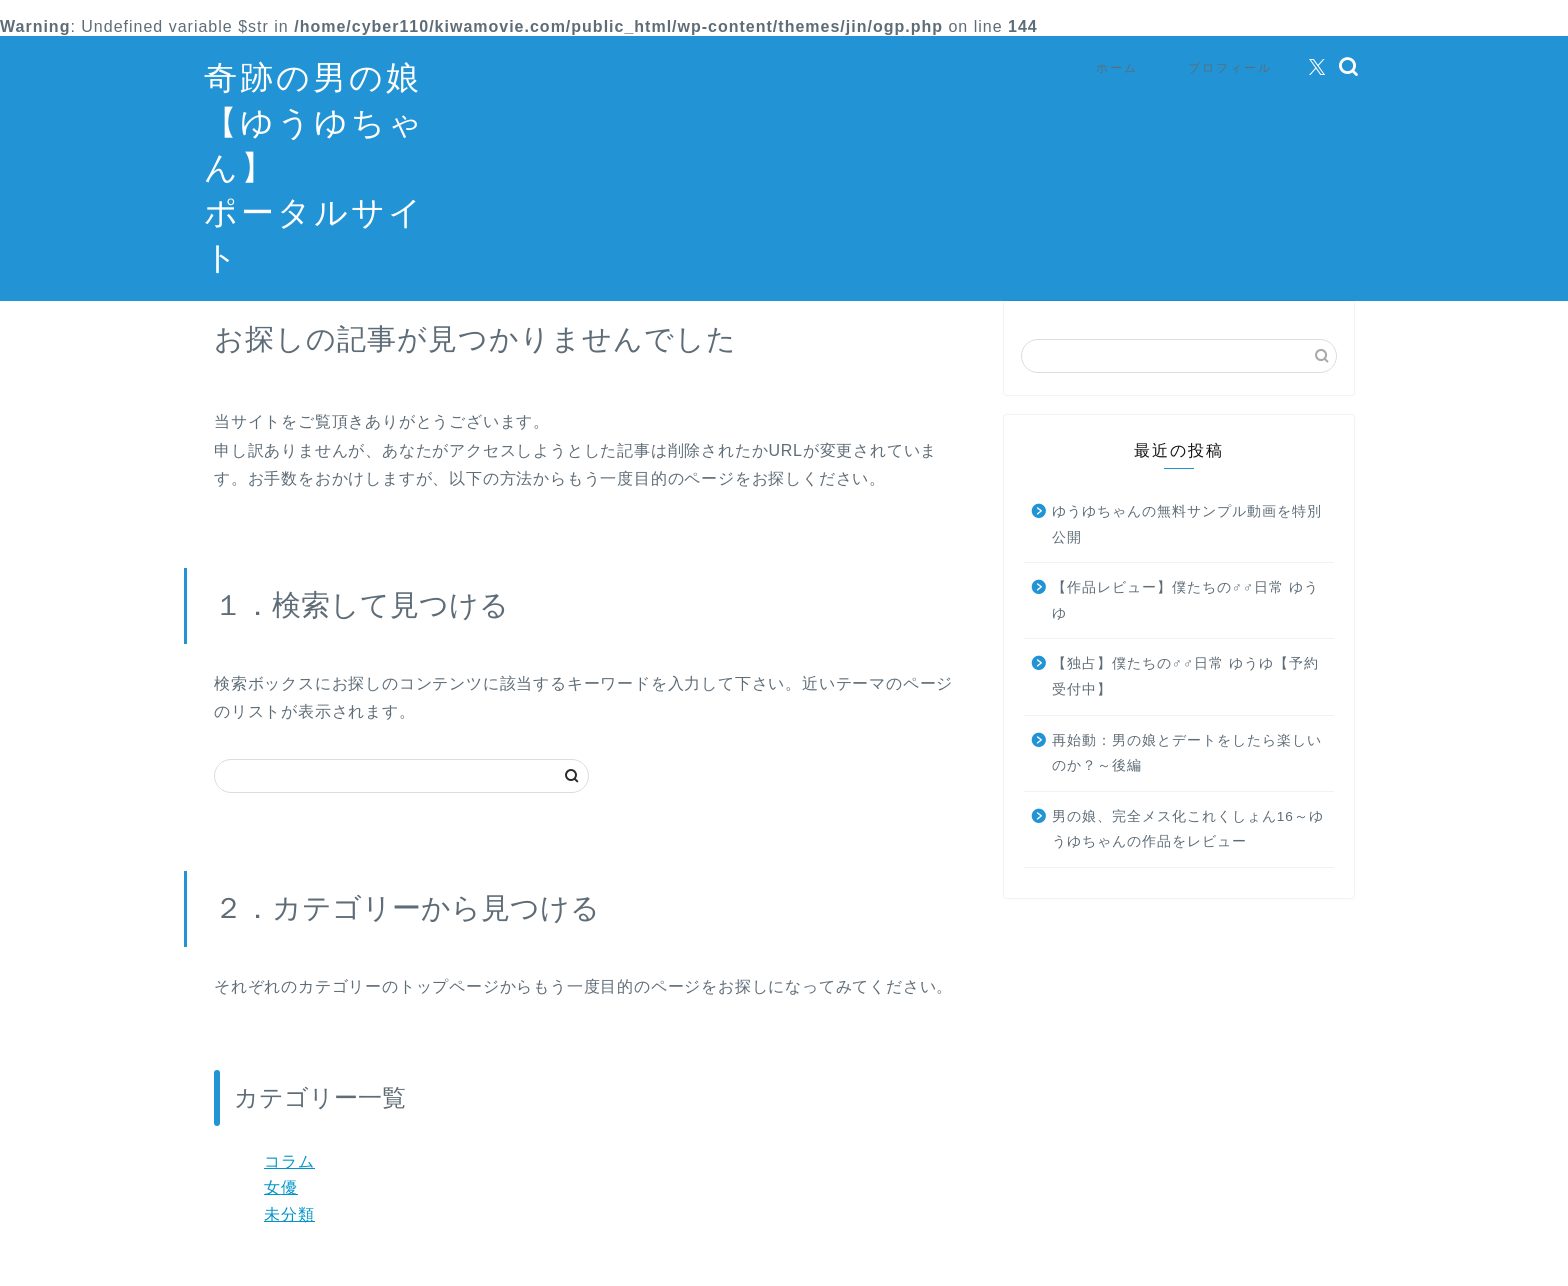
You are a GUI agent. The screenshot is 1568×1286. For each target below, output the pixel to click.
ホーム (1117, 67)
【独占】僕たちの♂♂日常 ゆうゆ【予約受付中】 (1185, 706)
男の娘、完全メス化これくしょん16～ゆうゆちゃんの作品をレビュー (1188, 859)
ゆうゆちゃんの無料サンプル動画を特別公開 (1187, 554)
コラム (289, 1191)
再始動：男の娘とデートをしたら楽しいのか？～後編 (1187, 783)
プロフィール (1230, 67)
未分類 (289, 1244)
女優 (281, 1217)
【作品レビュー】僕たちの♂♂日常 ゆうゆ (1185, 630)
